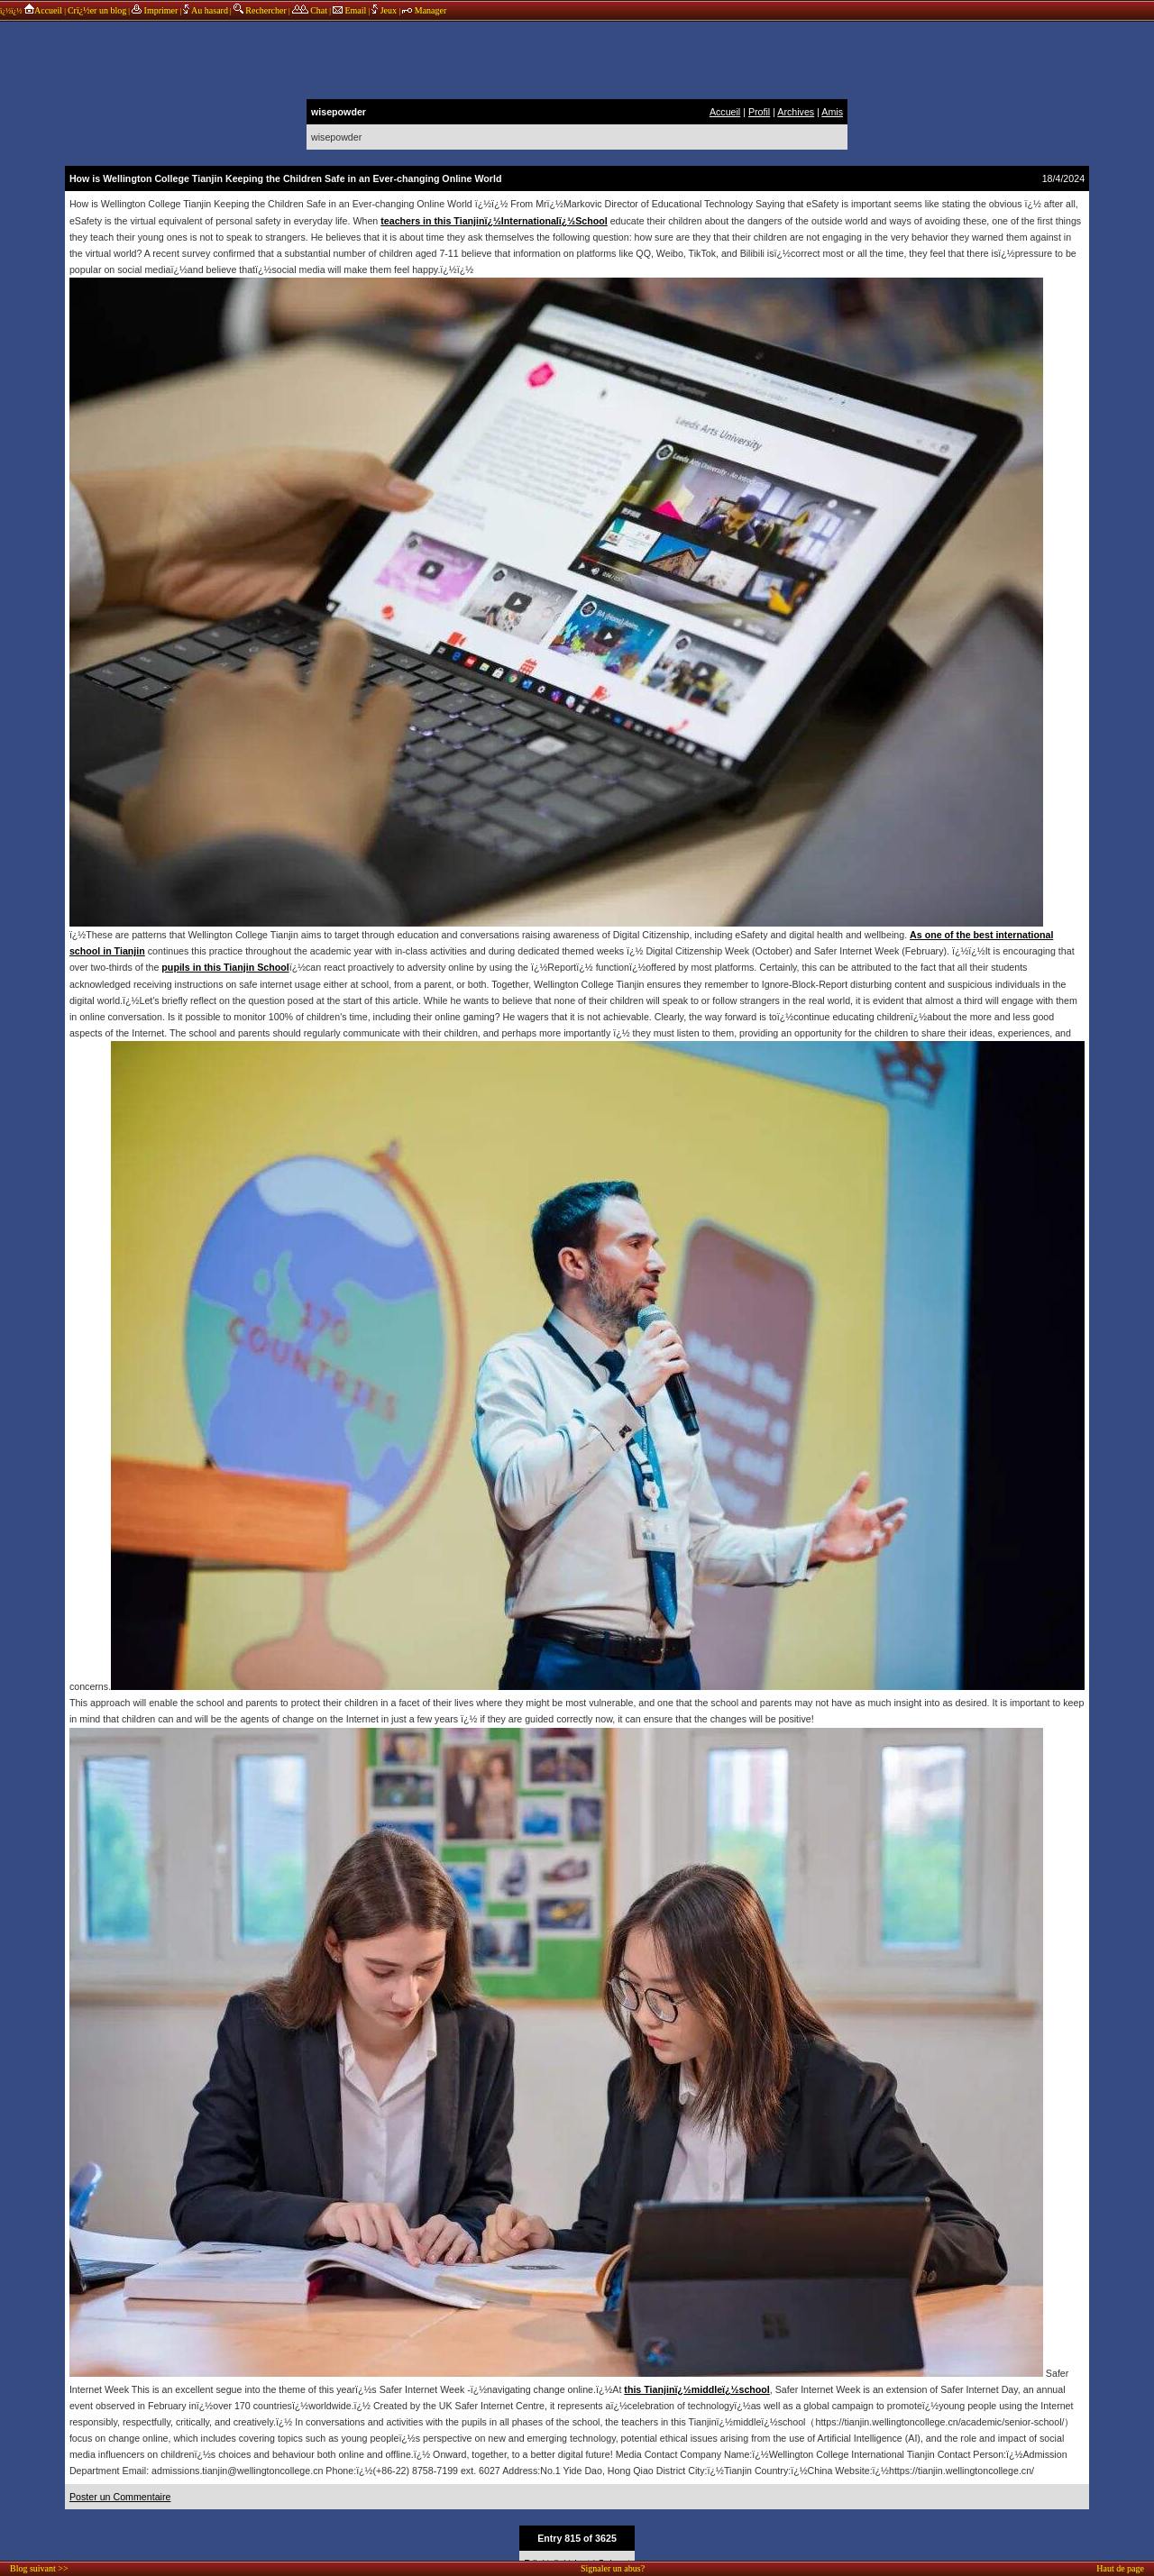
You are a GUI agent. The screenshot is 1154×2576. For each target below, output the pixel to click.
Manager (424, 10)
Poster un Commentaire (120, 2496)
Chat (309, 10)
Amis (832, 111)
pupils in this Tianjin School (224, 967)
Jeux (384, 10)
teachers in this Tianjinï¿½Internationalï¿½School (493, 220)
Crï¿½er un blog (97, 10)
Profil (759, 111)
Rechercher (260, 10)
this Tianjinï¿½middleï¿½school (696, 2389)
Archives (795, 111)
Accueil (43, 10)
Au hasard (205, 10)
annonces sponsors (577, 58)
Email (349, 10)
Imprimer (155, 10)
